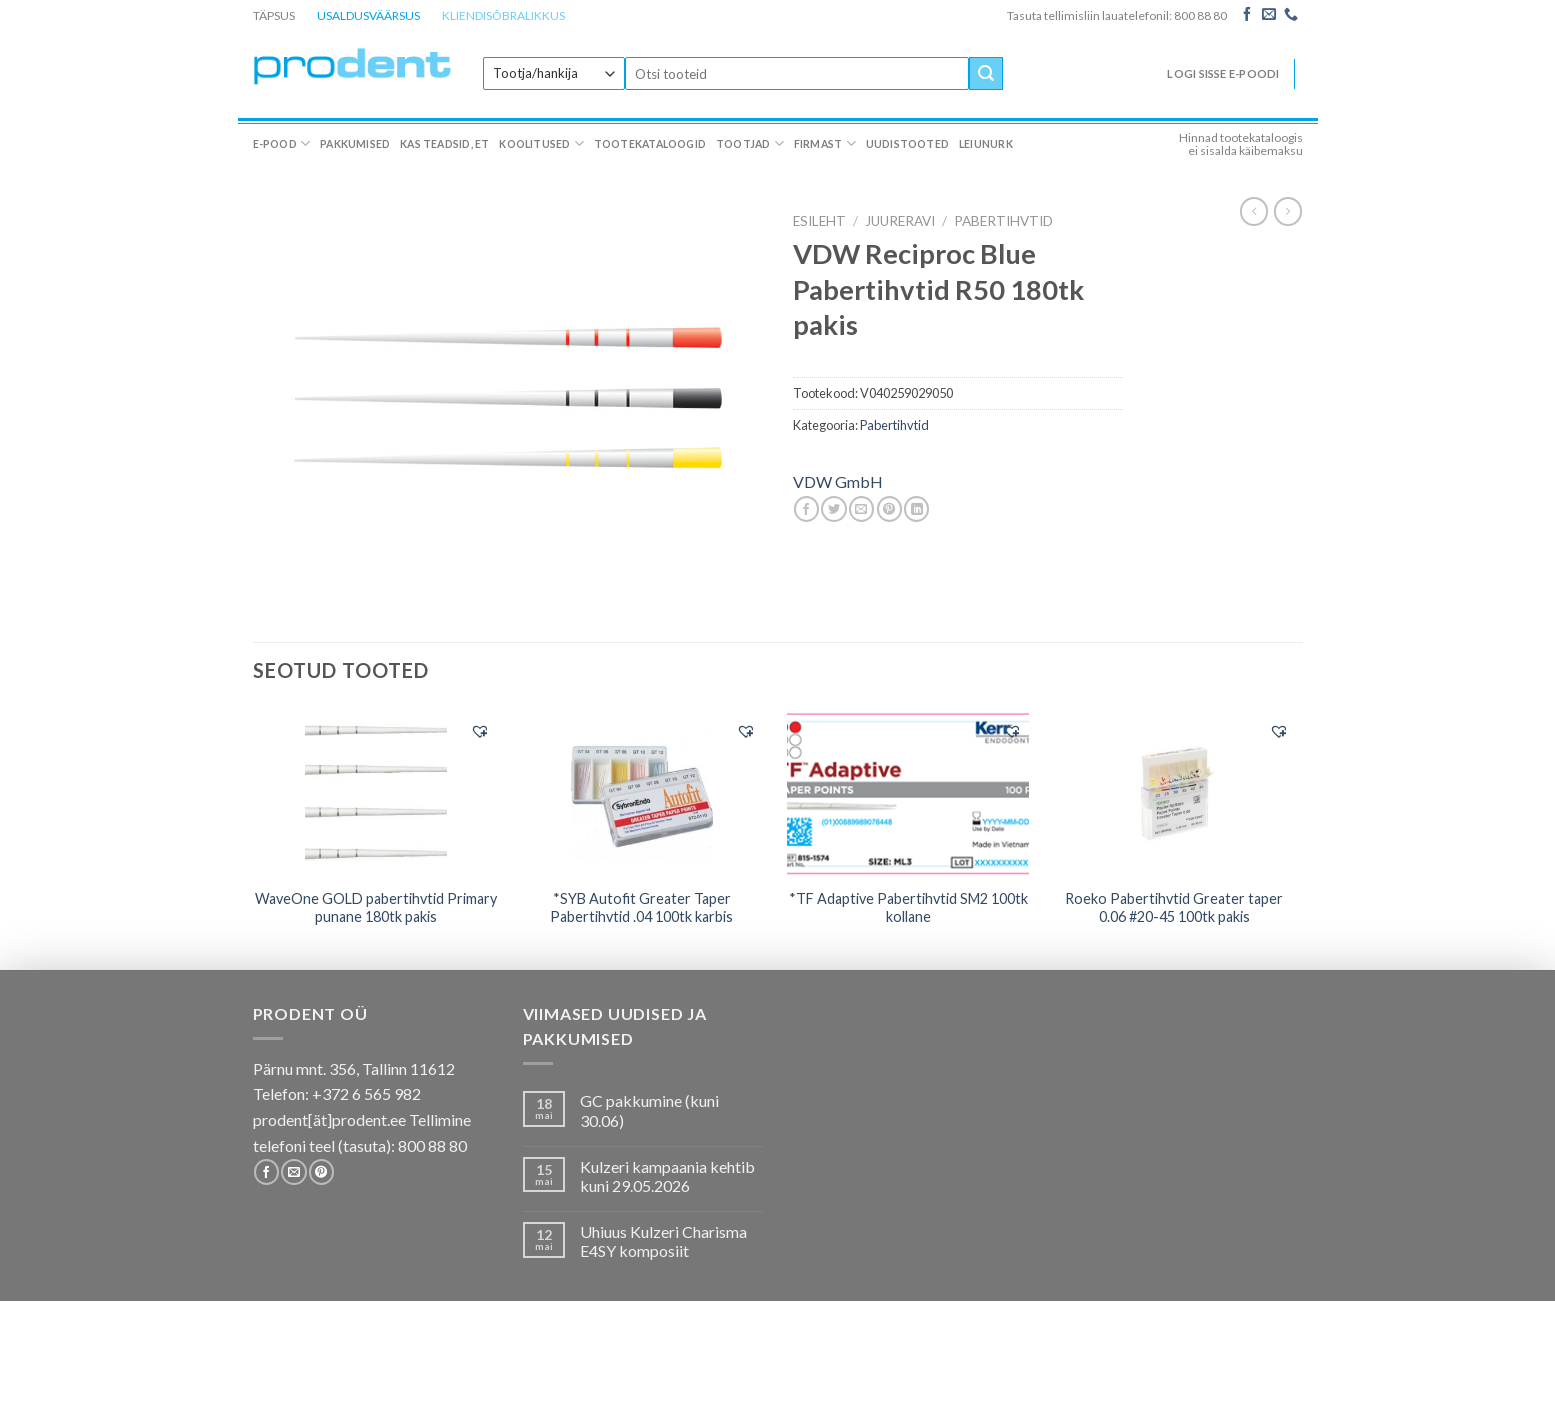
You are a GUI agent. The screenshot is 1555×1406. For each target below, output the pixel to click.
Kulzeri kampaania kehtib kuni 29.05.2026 (667, 1176)
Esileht (819, 221)
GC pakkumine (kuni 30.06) (649, 1110)
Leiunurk (986, 144)
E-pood (282, 143)
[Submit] (986, 74)
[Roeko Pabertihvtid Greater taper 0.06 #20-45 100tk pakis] (1174, 793)
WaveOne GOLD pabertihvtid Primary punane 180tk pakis (376, 908)
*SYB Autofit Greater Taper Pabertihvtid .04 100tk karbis (641, 908)
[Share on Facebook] (806, 509)
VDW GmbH (838, 481)
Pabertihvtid (1003, 221)
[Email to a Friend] (861, 509)
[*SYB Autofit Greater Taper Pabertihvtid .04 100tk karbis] (642, 793)
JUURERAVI (900, 221)
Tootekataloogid (650, 144)
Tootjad (750, 143)
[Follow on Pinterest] (321, 1172)
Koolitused (541, 143)
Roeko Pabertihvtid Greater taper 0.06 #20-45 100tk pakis (1174, 908)
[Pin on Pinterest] (889, 509)
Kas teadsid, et (444, 144)
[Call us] (1291, 15)
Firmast (825, 143)
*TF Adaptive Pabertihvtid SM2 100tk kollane (908, 908)
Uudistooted (907, 144)
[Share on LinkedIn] (916, 509)
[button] (480, 731)
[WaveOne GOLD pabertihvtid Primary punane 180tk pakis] (375, 793)
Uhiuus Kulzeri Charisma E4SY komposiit (663, 1241)
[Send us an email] (1269, 15)
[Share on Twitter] (833, 509)
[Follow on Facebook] (1247, 15)
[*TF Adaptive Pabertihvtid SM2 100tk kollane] (908, 793)
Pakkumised (355, 144)
